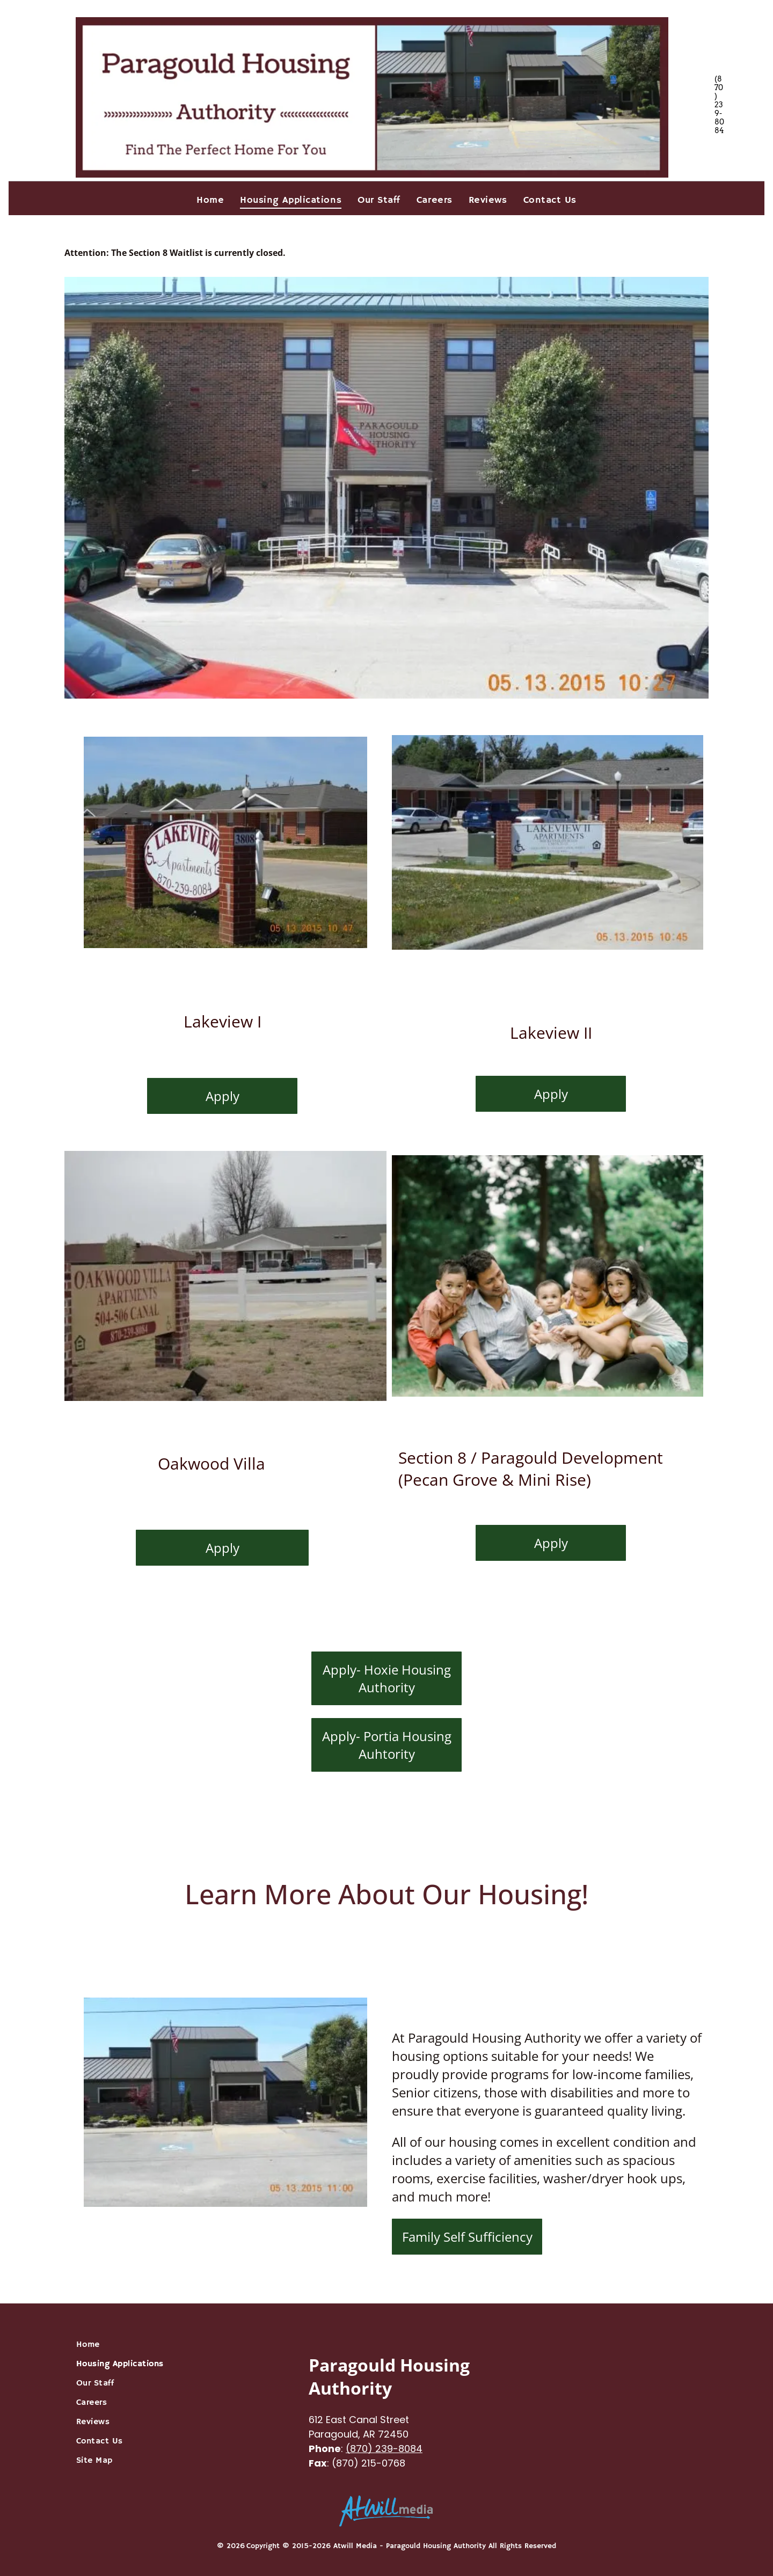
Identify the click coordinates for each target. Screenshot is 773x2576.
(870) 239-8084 (384, 2448)
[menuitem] (210, 200)
